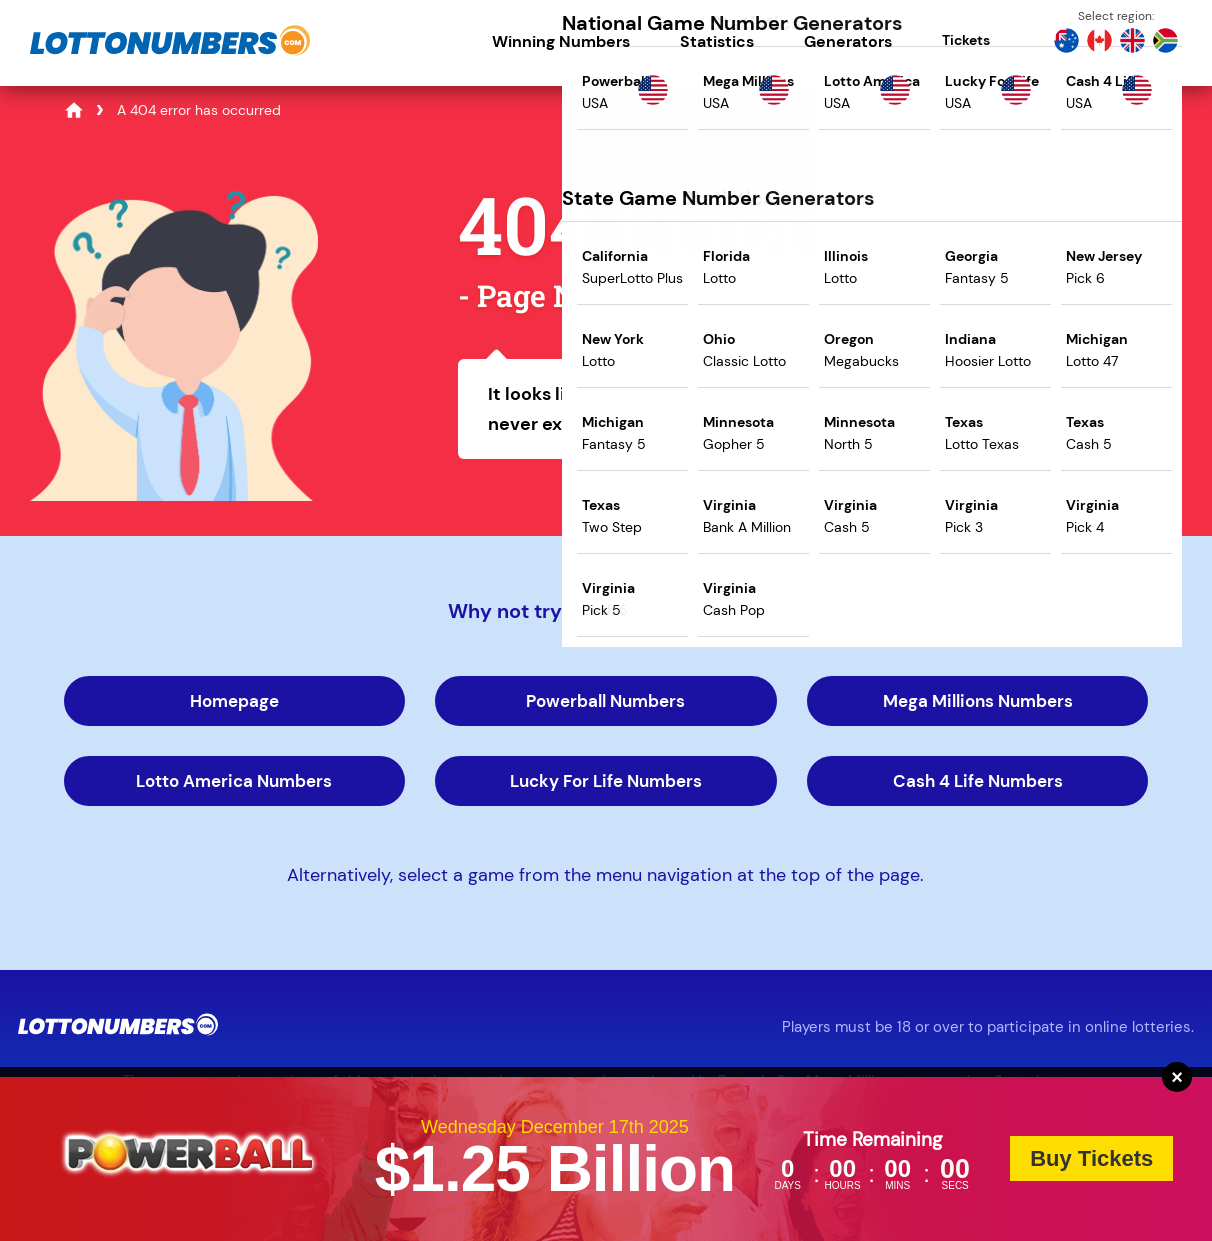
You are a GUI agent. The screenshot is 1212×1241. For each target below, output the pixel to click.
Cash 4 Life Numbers (978, 781)
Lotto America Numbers (234, 781)
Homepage (234, 701)
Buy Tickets (1091, 1158)
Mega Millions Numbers (978, 701)
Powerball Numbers (605, 701)
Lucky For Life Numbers (606, 781)
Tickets (966, 40)
